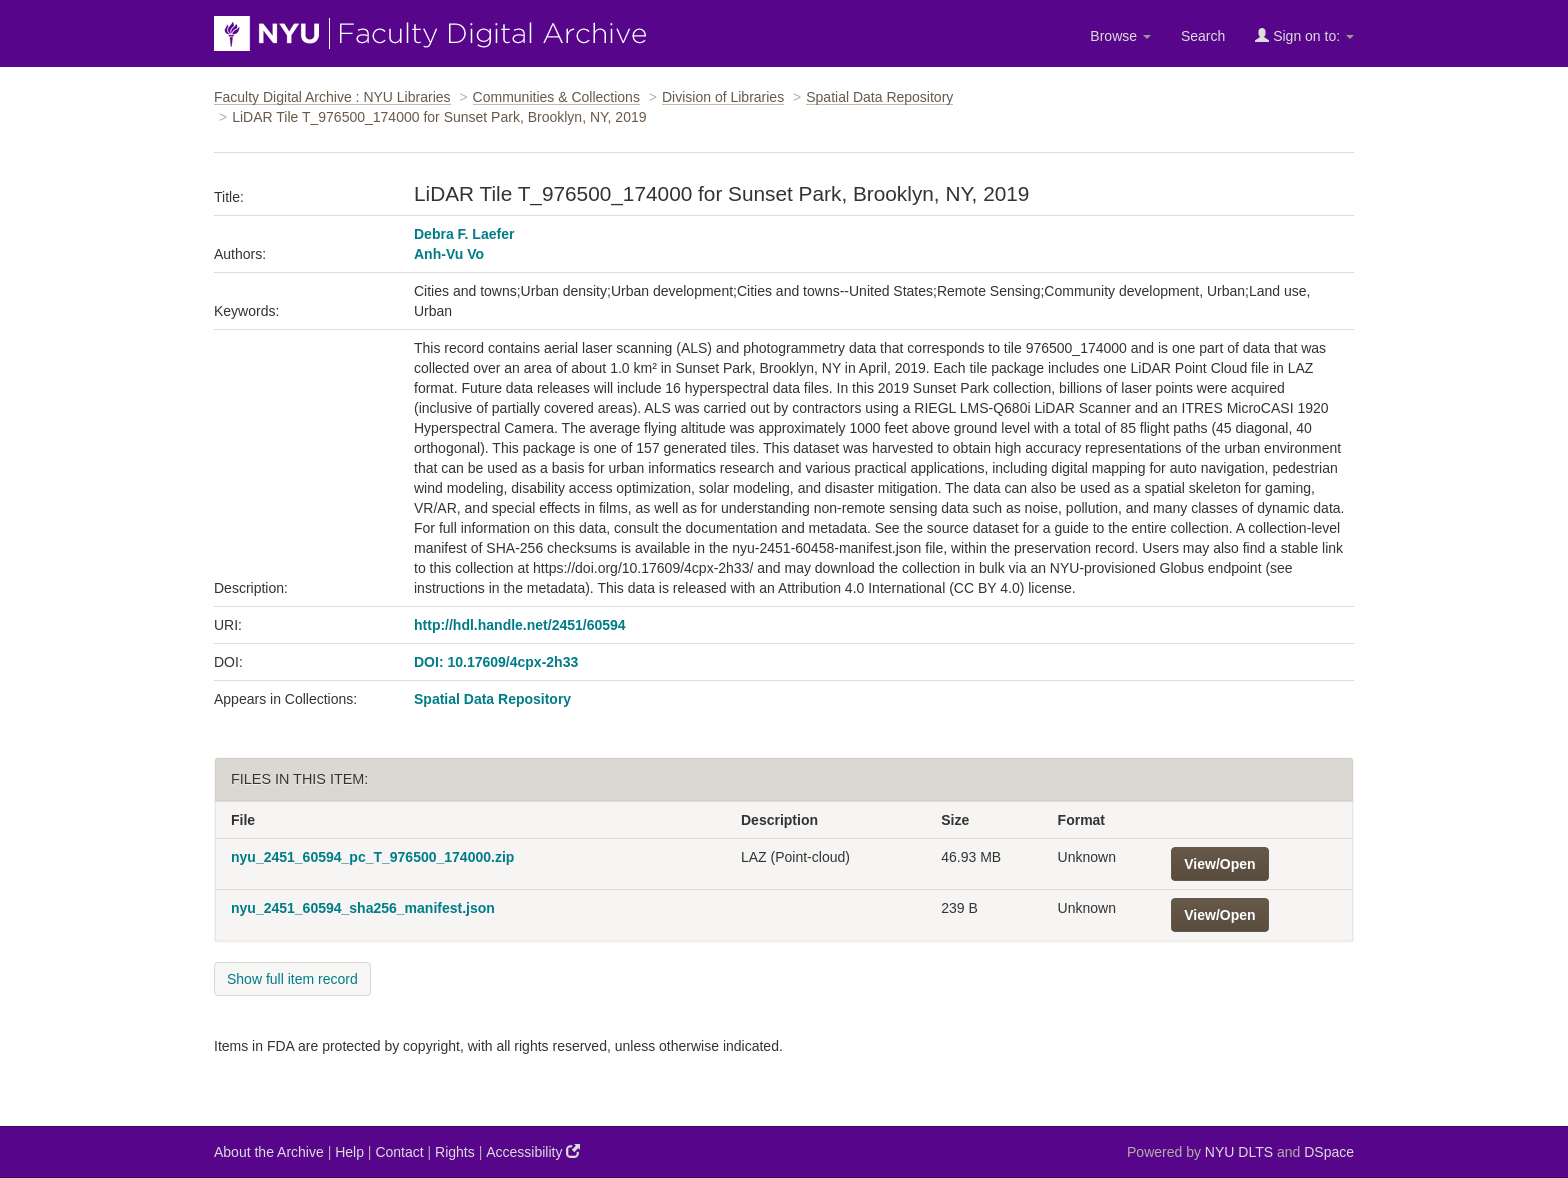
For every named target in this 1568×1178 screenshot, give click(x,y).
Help (349, 1152)
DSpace (1329, 1152)
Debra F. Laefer (464, 234)
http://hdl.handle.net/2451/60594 (520, 625)
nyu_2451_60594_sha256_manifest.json (363, 908)
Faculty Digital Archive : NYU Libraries (332, 97)
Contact (399, 1152)
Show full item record (292, 979)
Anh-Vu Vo (449, 254)
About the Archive (269, 1152)
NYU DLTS (1239, 1152)
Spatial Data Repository (879, 97)
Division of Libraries (723, 97)
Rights (455, 1152)
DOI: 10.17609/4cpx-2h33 (496, 662)
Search (1203, 36)
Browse (1120, 36)
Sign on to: (1304, 35)
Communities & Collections (556, 97)
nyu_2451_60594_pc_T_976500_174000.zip (372, 857)
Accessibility (533, 1151)
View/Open (1219, 864)
